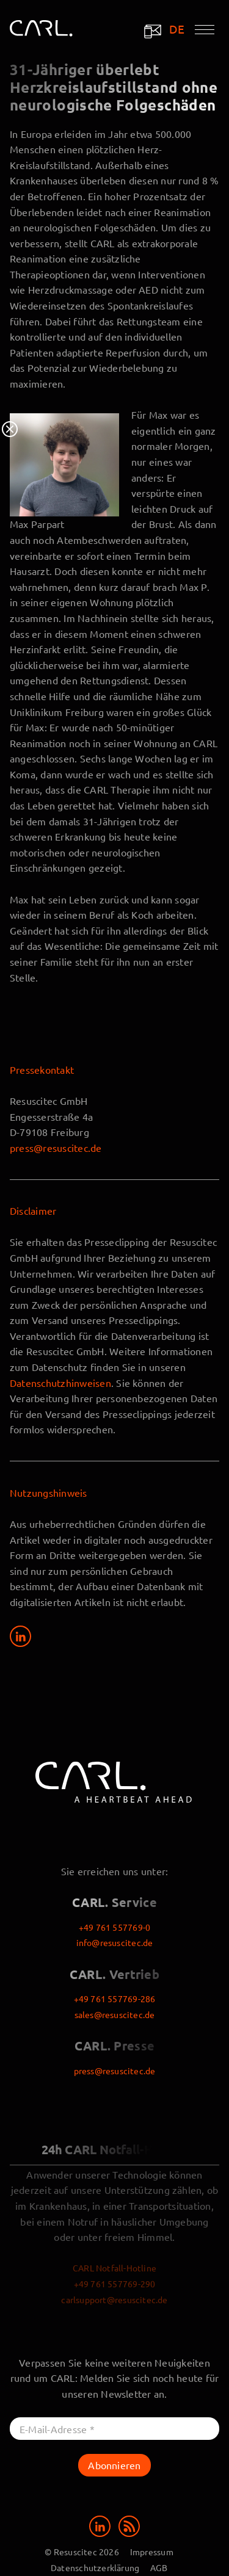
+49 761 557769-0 (114, 1927)
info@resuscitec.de (114, 1942)
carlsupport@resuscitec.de (114, 2299)
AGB (158, 2567)
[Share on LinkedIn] (20, 1636)
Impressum (151, 2551)
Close (10, 429)
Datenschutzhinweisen (60, 1383)
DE (177, 29)
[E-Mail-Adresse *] (114, 2428)
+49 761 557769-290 (115, 2283)
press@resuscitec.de (56, 1147)
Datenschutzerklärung (95, 2567)
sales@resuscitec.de (115, 2014)
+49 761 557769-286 (115, 1998)
